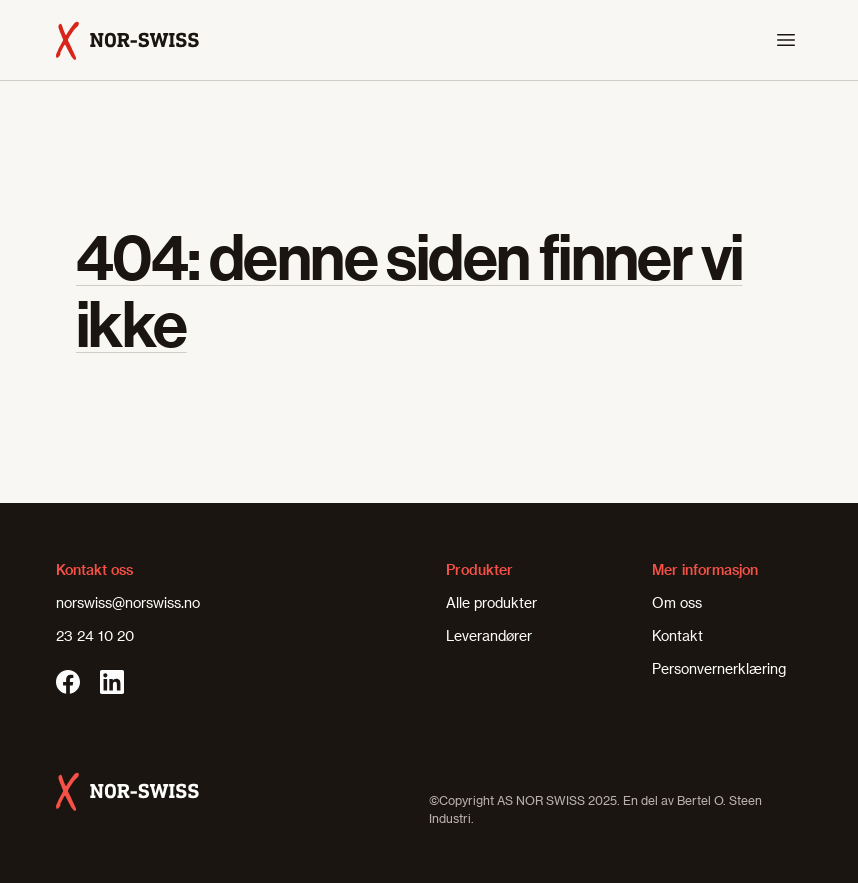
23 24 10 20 (95, 635)
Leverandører (489, 635)
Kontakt (677, 635)
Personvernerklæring (719, 668)
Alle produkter (491, 602)
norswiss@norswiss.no (128, 602)
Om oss (677, 602)
